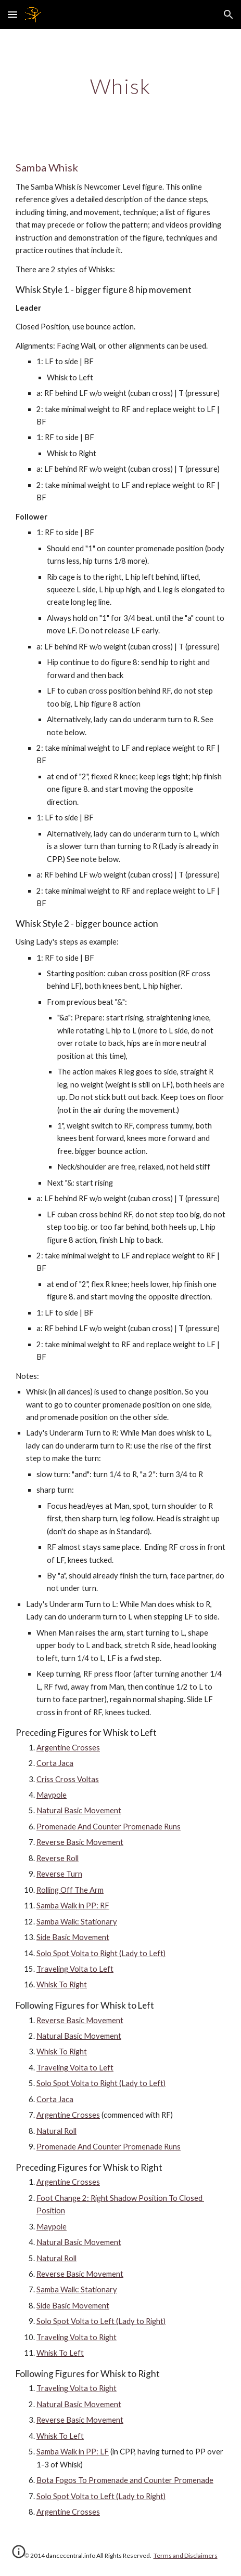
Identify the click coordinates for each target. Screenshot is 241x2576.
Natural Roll (56, 2131)
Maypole (51, 1794)
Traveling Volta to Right (76, 2337)
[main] (120, 86)
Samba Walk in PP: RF (72, 1905)
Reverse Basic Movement (79, 1842)
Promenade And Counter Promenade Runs (108, 1826)
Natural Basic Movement (78, 1810)
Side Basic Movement (72, 1937)
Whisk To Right (61, 1984)
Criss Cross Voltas (67, 1779)
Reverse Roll (57, 1858)
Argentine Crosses (68, 1747)
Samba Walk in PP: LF (72, 2451)
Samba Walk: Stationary (76, 1921)
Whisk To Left (60, 2352)
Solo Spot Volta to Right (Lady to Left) (101, 1953)
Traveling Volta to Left (74, 1968)
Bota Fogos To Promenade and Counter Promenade (124, 2480)
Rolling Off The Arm (70, 1889)
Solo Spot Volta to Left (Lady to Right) (101, 2321)
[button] (12, 14)
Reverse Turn (59, 1873)
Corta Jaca (54, 1763)
